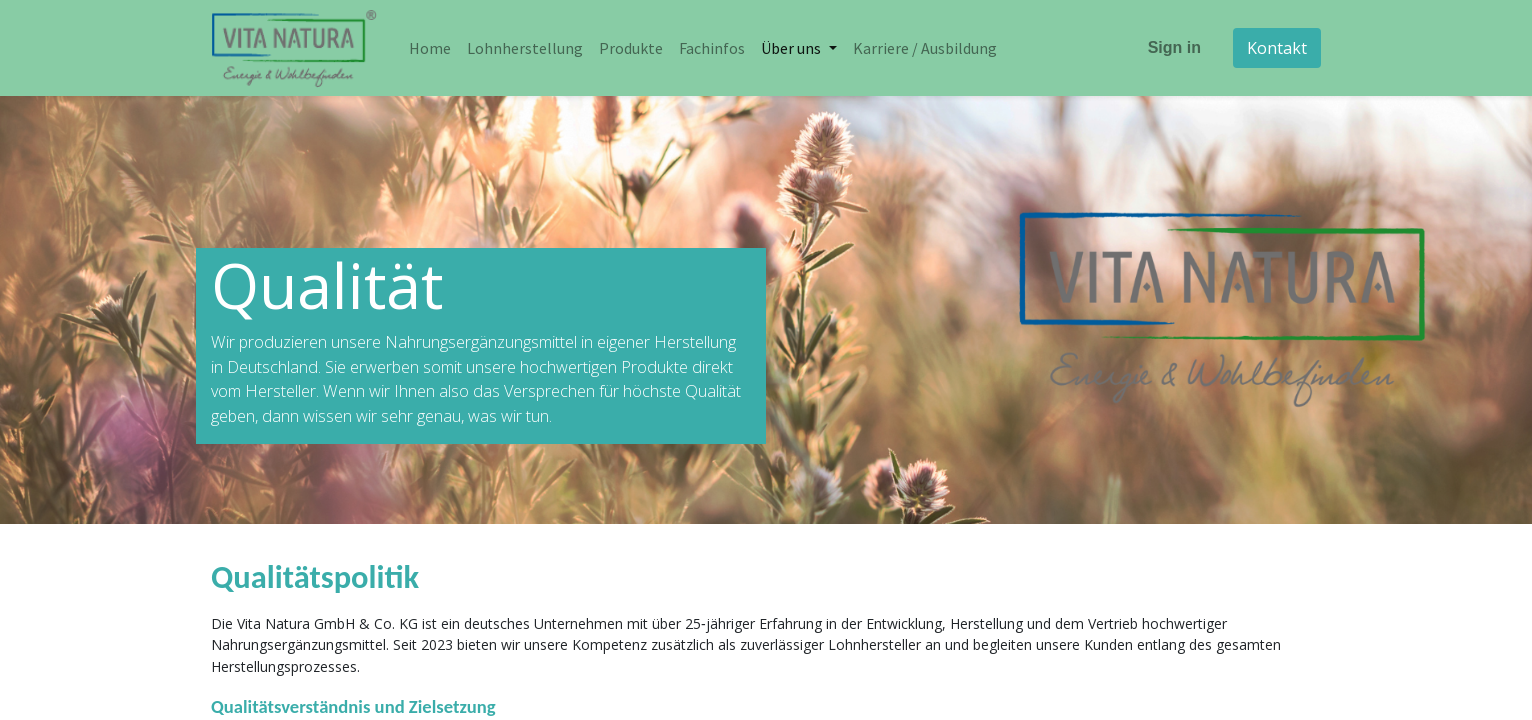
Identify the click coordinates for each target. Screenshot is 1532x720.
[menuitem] (430, 48)
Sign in (1174, 47)
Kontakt (1277, 48)
